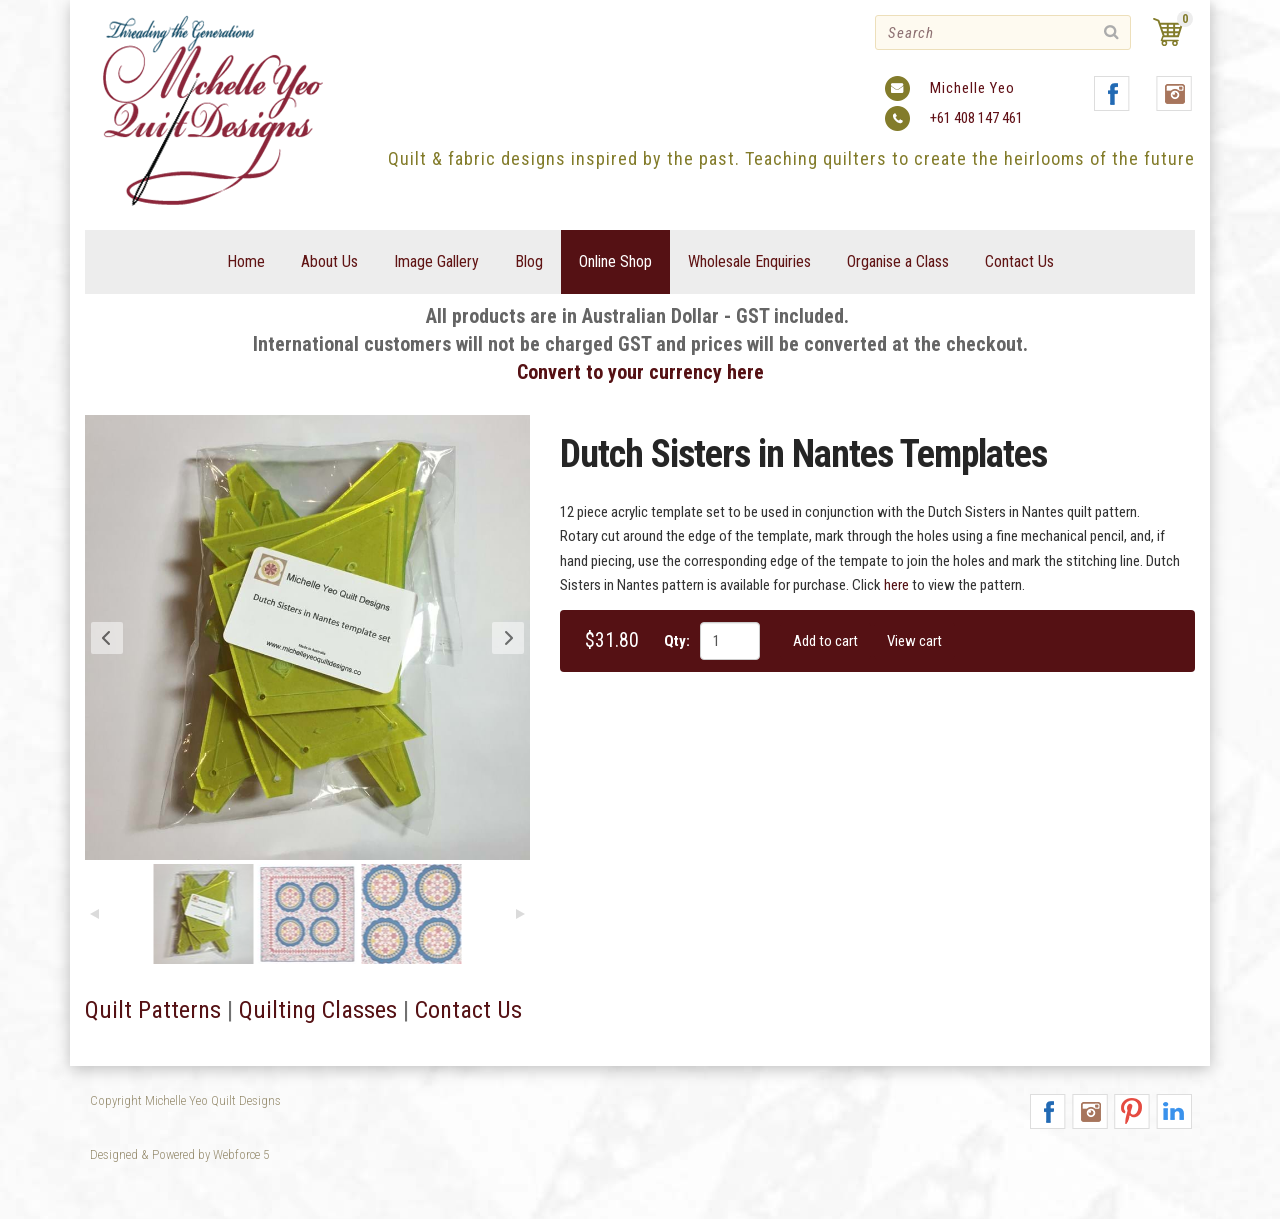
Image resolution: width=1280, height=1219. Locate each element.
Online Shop (615, 261)
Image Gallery (436, 261)
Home (246, 261)
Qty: (677, 641)
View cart (914, 641)
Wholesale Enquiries (749, 261)
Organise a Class (898, 261)
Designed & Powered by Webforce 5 (179, 1154)
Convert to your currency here (640, 372)
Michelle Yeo (972, 88)
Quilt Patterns (153, 1010)
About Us (329, 261)
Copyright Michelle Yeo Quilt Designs (185, 1100)
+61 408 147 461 (976, 118)
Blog (529, 261)
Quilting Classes (318, 1010)
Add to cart (825, 641)
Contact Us (1019, 261)
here (896, 585)
